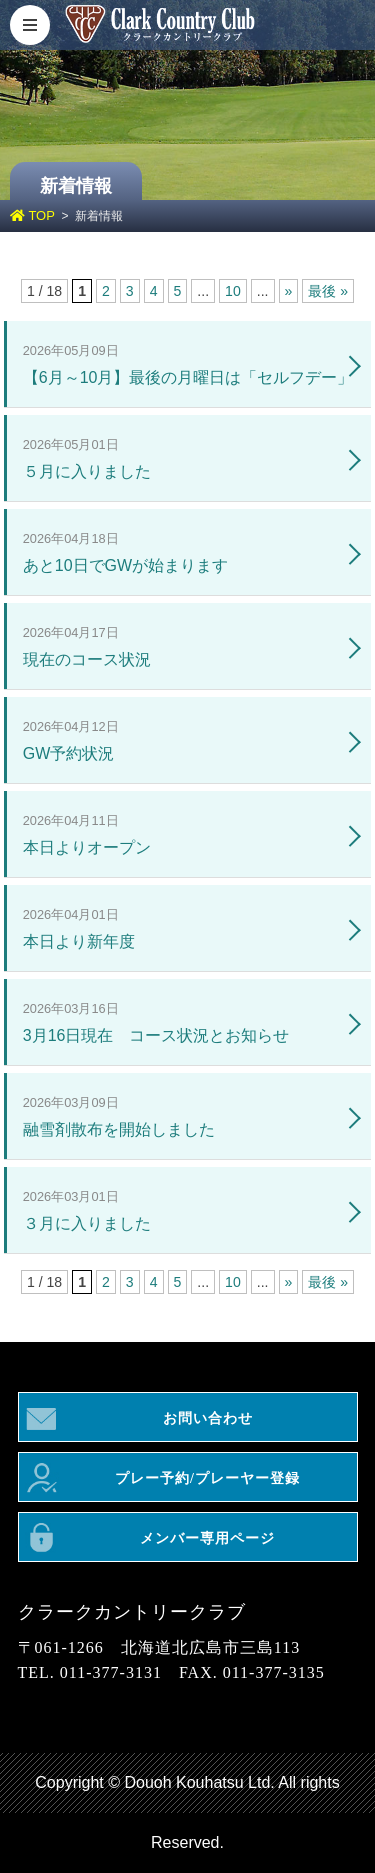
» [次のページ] (289, 291)
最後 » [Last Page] (328, 291)
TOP (32, 215)
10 (233, 291)
